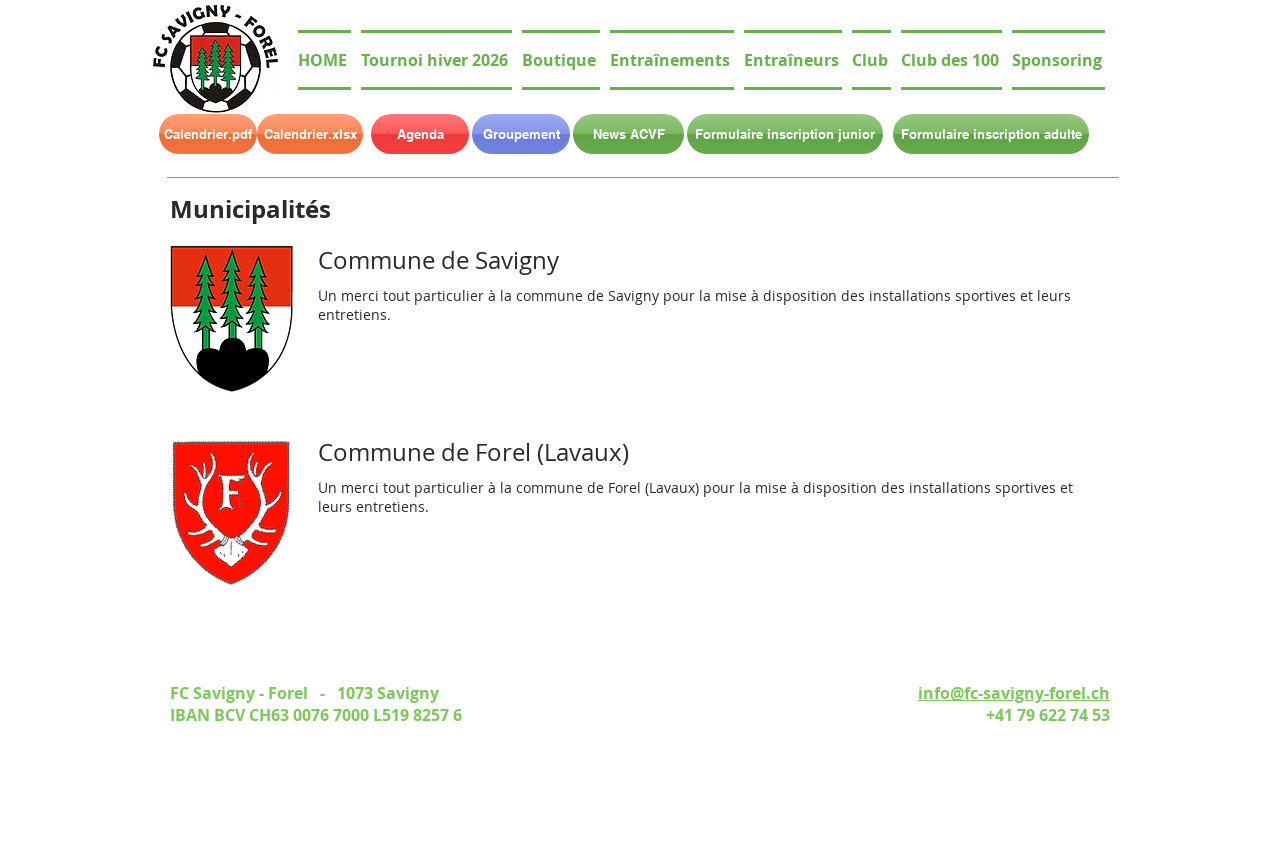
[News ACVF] (628, 134)
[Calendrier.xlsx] (310, 134)
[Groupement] (521, 134)
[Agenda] (420, 134)
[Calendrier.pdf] (208, 134)
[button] (871, 60)
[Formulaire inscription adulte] (991, 134)
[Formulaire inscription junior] (785, 134)
